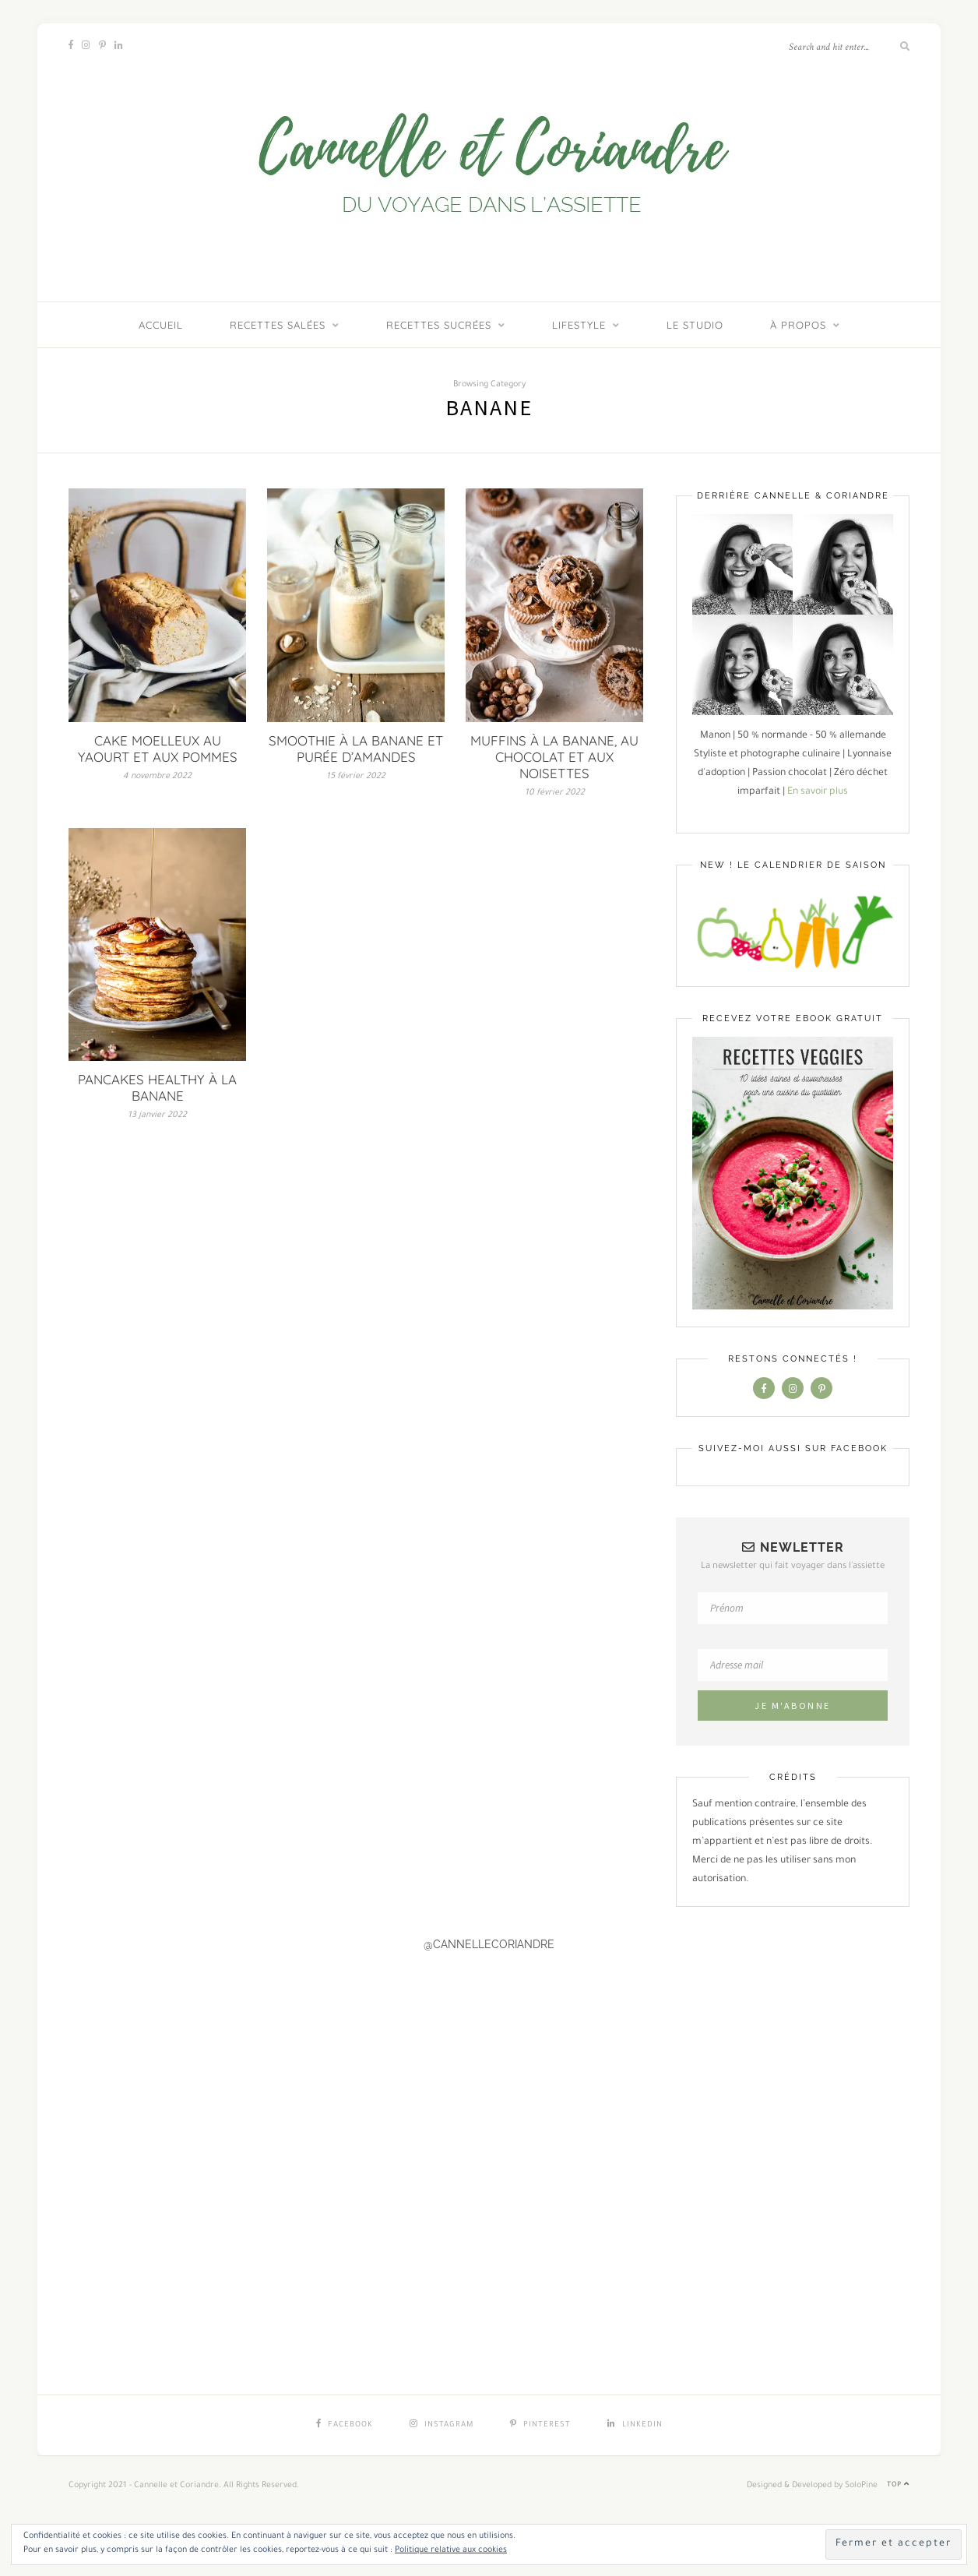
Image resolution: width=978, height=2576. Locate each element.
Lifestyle (579, 325)
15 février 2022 (355, 776)
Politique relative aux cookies (451, 2550)
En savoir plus (817, 792)
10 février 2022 (555, 793)
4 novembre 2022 (157, 776)
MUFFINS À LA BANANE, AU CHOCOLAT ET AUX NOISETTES (554, 756)
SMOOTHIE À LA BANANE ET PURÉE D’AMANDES (356, 748)
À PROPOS (798, 325)
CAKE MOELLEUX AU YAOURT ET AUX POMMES (157, 748)
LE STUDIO (695, 325)
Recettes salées (277, 325)
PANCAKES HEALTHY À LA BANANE (157, 1087)
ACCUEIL (161, 325)
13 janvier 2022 (157, 1115)
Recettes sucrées (438, 325)
